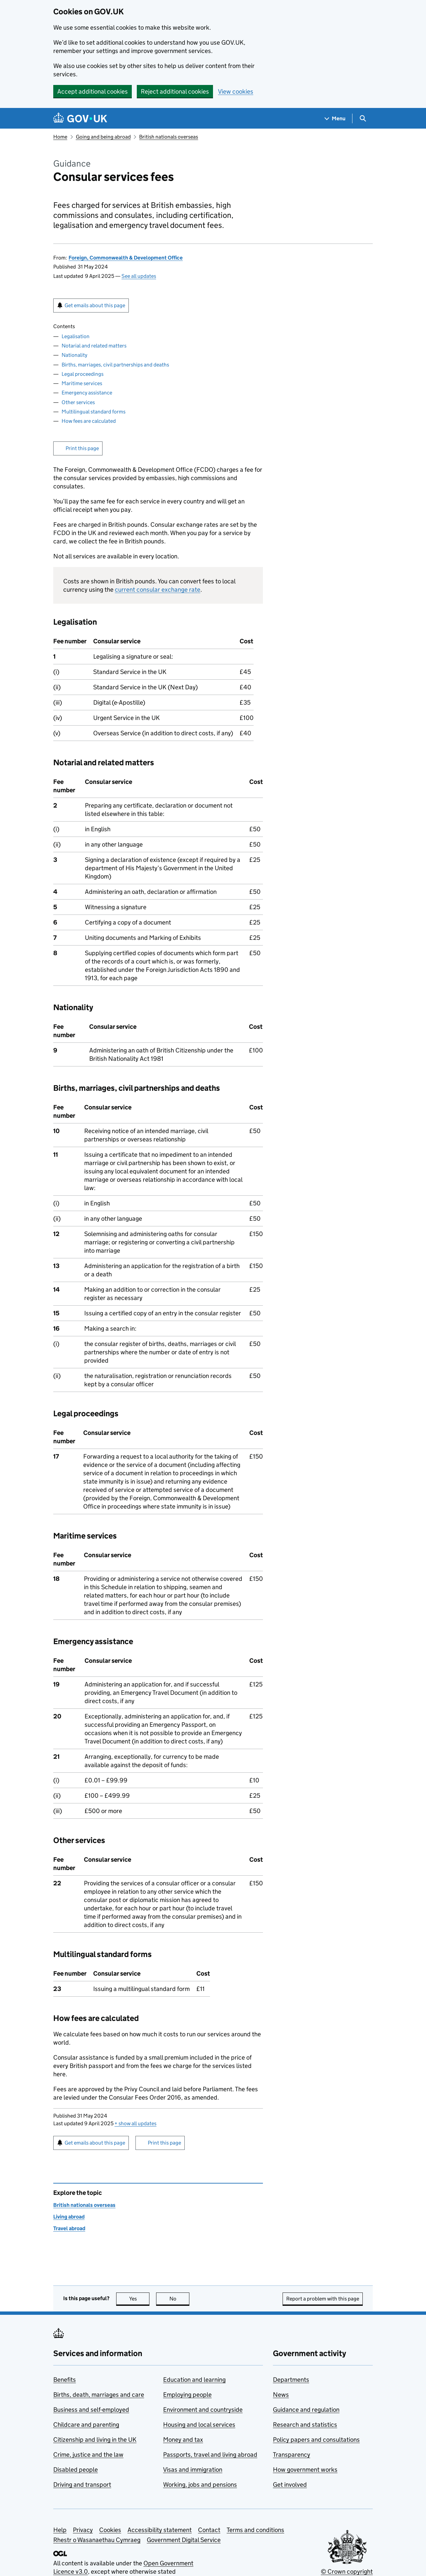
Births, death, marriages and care (98, 2394)
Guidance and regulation (306, 2409)
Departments (291, 2379)
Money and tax (183, 2439)
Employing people (187, 2394)
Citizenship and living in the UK (94, 2439)
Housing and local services (199, 2424)
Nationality (74, 355)
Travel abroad (69, 2228)
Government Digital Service (184, 2540)
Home (60, 137)
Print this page (82, 448)
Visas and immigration (192, 2469)
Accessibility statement (159, 2530)
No (179, 2298)
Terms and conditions (255, 2530)
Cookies (110, 2530)
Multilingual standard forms (93, 411)
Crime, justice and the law (88, 2454)
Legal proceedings (83, 374)
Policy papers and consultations (316, 2439)
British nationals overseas (168, 137)
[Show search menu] (362, 118)
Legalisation (76, 336)
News (281, 2394)
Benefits (64, 2379)
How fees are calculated (89, 421)
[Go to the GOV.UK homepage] (80, 118)
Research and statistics (305, 2424)
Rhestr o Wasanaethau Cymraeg (96, 2540)
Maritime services (82, 383)
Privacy (83, 2530)
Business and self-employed (91, 2409)
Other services (78, 402)
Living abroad (69, 2217)
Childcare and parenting (86, 2424)
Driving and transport (82, 2484)
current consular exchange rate (157, 589)
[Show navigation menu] (335, 118)
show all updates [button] (135, 2123)
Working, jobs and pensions (200, 2484)
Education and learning (194, 2379)
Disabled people (75, 2469)
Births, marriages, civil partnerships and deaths (115, 364)
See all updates (138, 276)
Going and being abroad (103, 137)
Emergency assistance (87, 392)
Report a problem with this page (322, 2298)
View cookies (235, 91)
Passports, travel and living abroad (210, 2454)
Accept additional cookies (92, 91)
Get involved (290, 2484)
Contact (209, 2530)
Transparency (291, 2454)
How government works (305, 2469)
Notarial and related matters (94, 345)
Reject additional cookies (175, 91)
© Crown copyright (347, 2571)
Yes (139, 2298)
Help (60, 2530)
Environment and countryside (203, 2409)
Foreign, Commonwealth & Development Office (126, 258)
